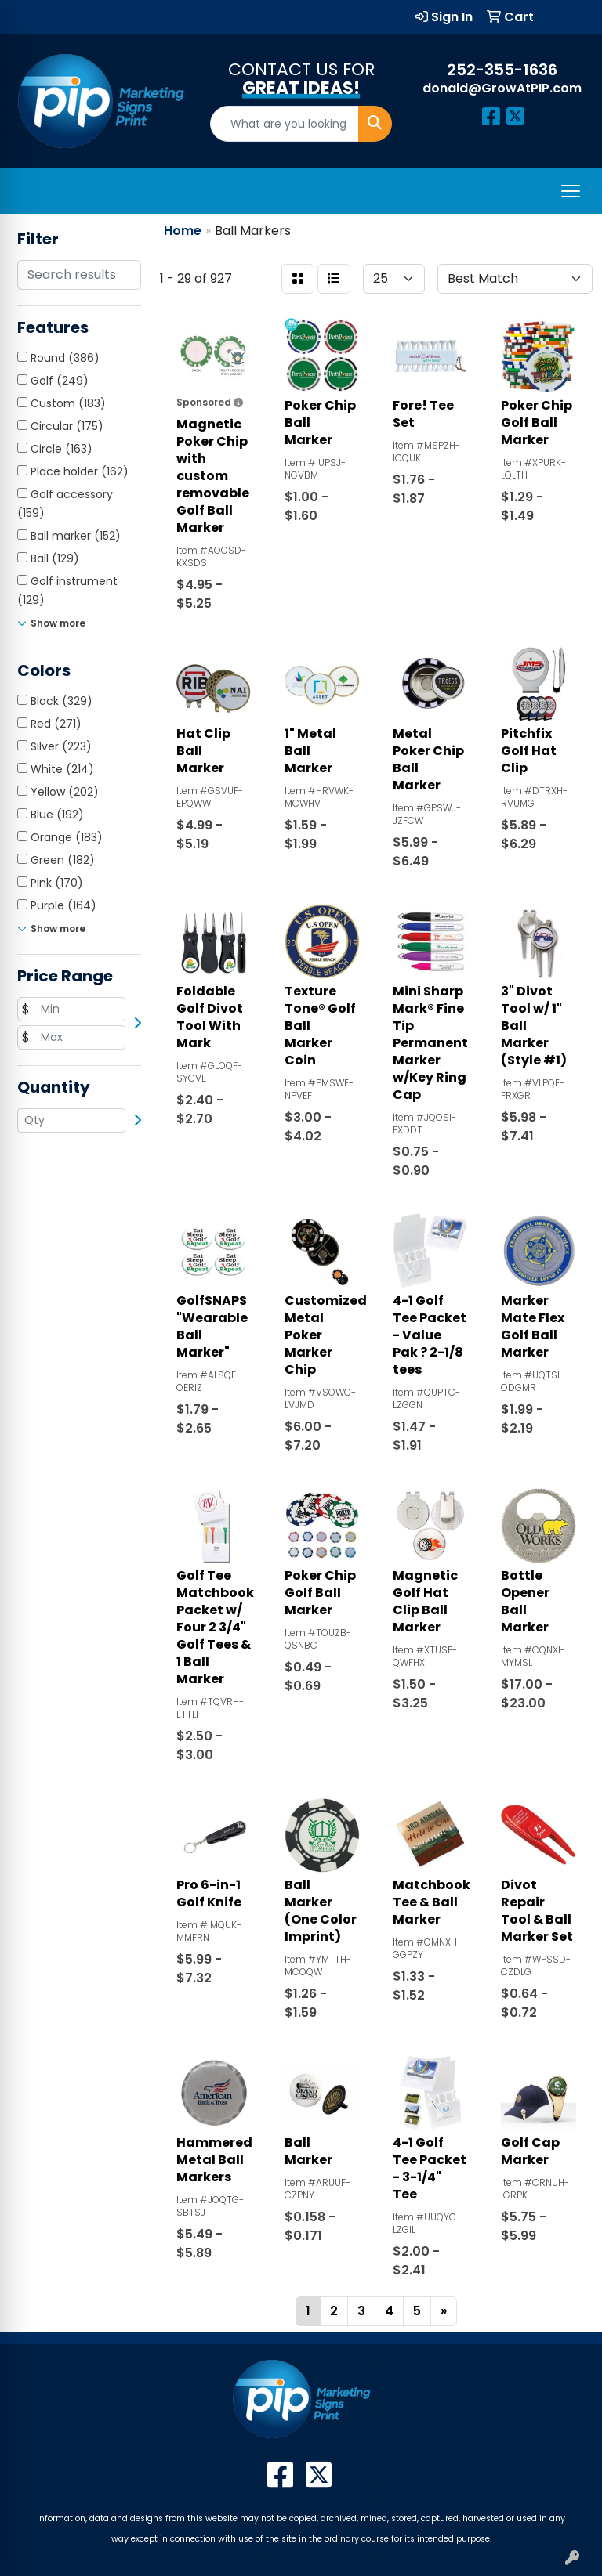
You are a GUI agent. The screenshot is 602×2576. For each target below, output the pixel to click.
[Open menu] (570, 191)
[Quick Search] (284, 124)
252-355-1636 (502, 70)
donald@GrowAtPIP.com (502, 88)
